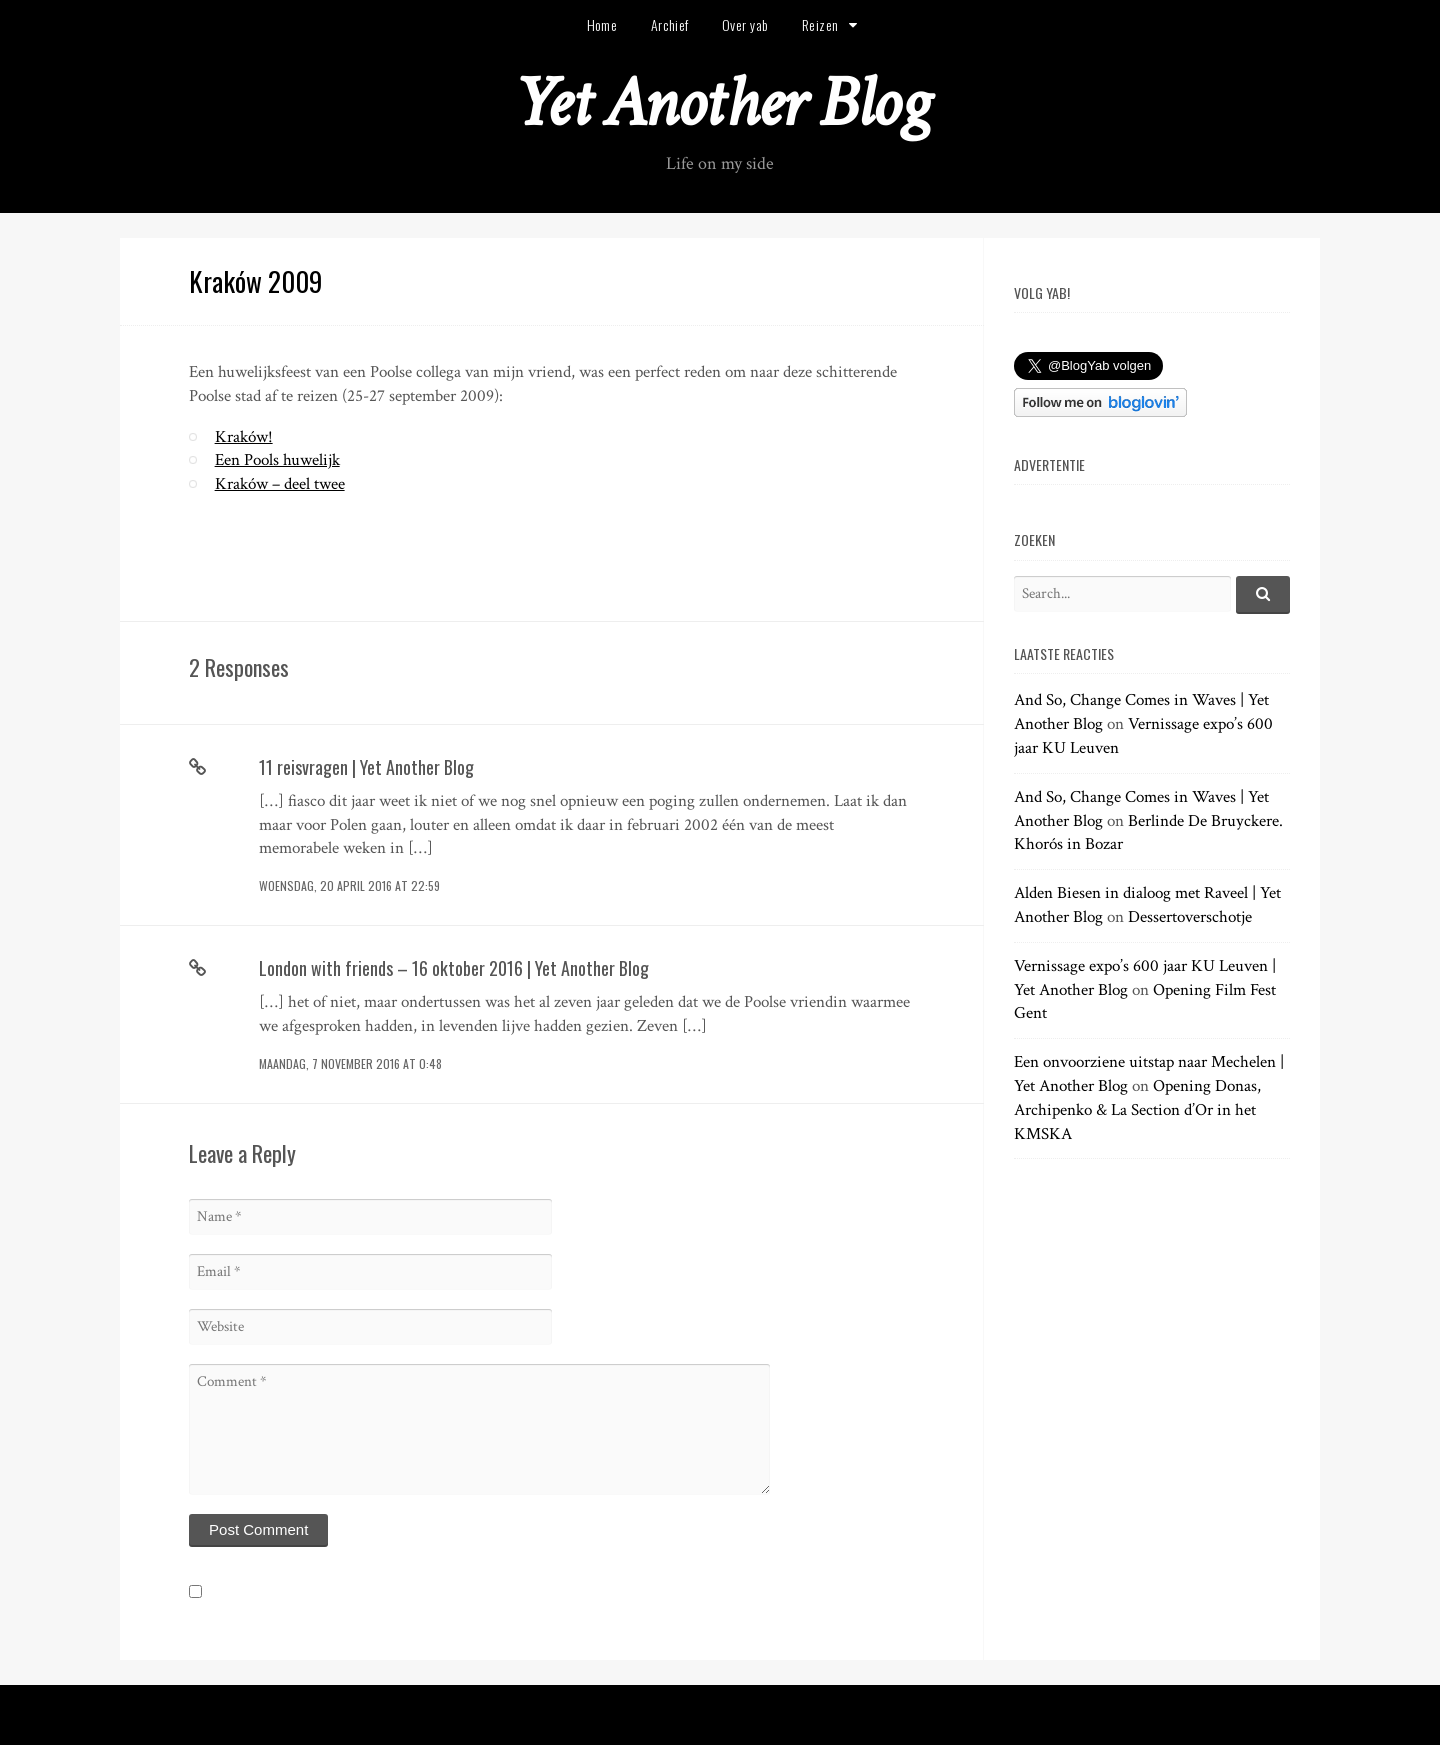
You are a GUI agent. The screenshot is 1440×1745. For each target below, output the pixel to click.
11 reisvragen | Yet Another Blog (366, 767)
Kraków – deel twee (280, 484)
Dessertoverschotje (1190, 917)
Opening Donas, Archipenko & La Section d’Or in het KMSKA (1137, 1110)
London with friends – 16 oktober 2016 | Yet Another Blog (454, 968)
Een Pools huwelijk (277, 460)
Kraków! (244, 437)
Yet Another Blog (720, 103)
